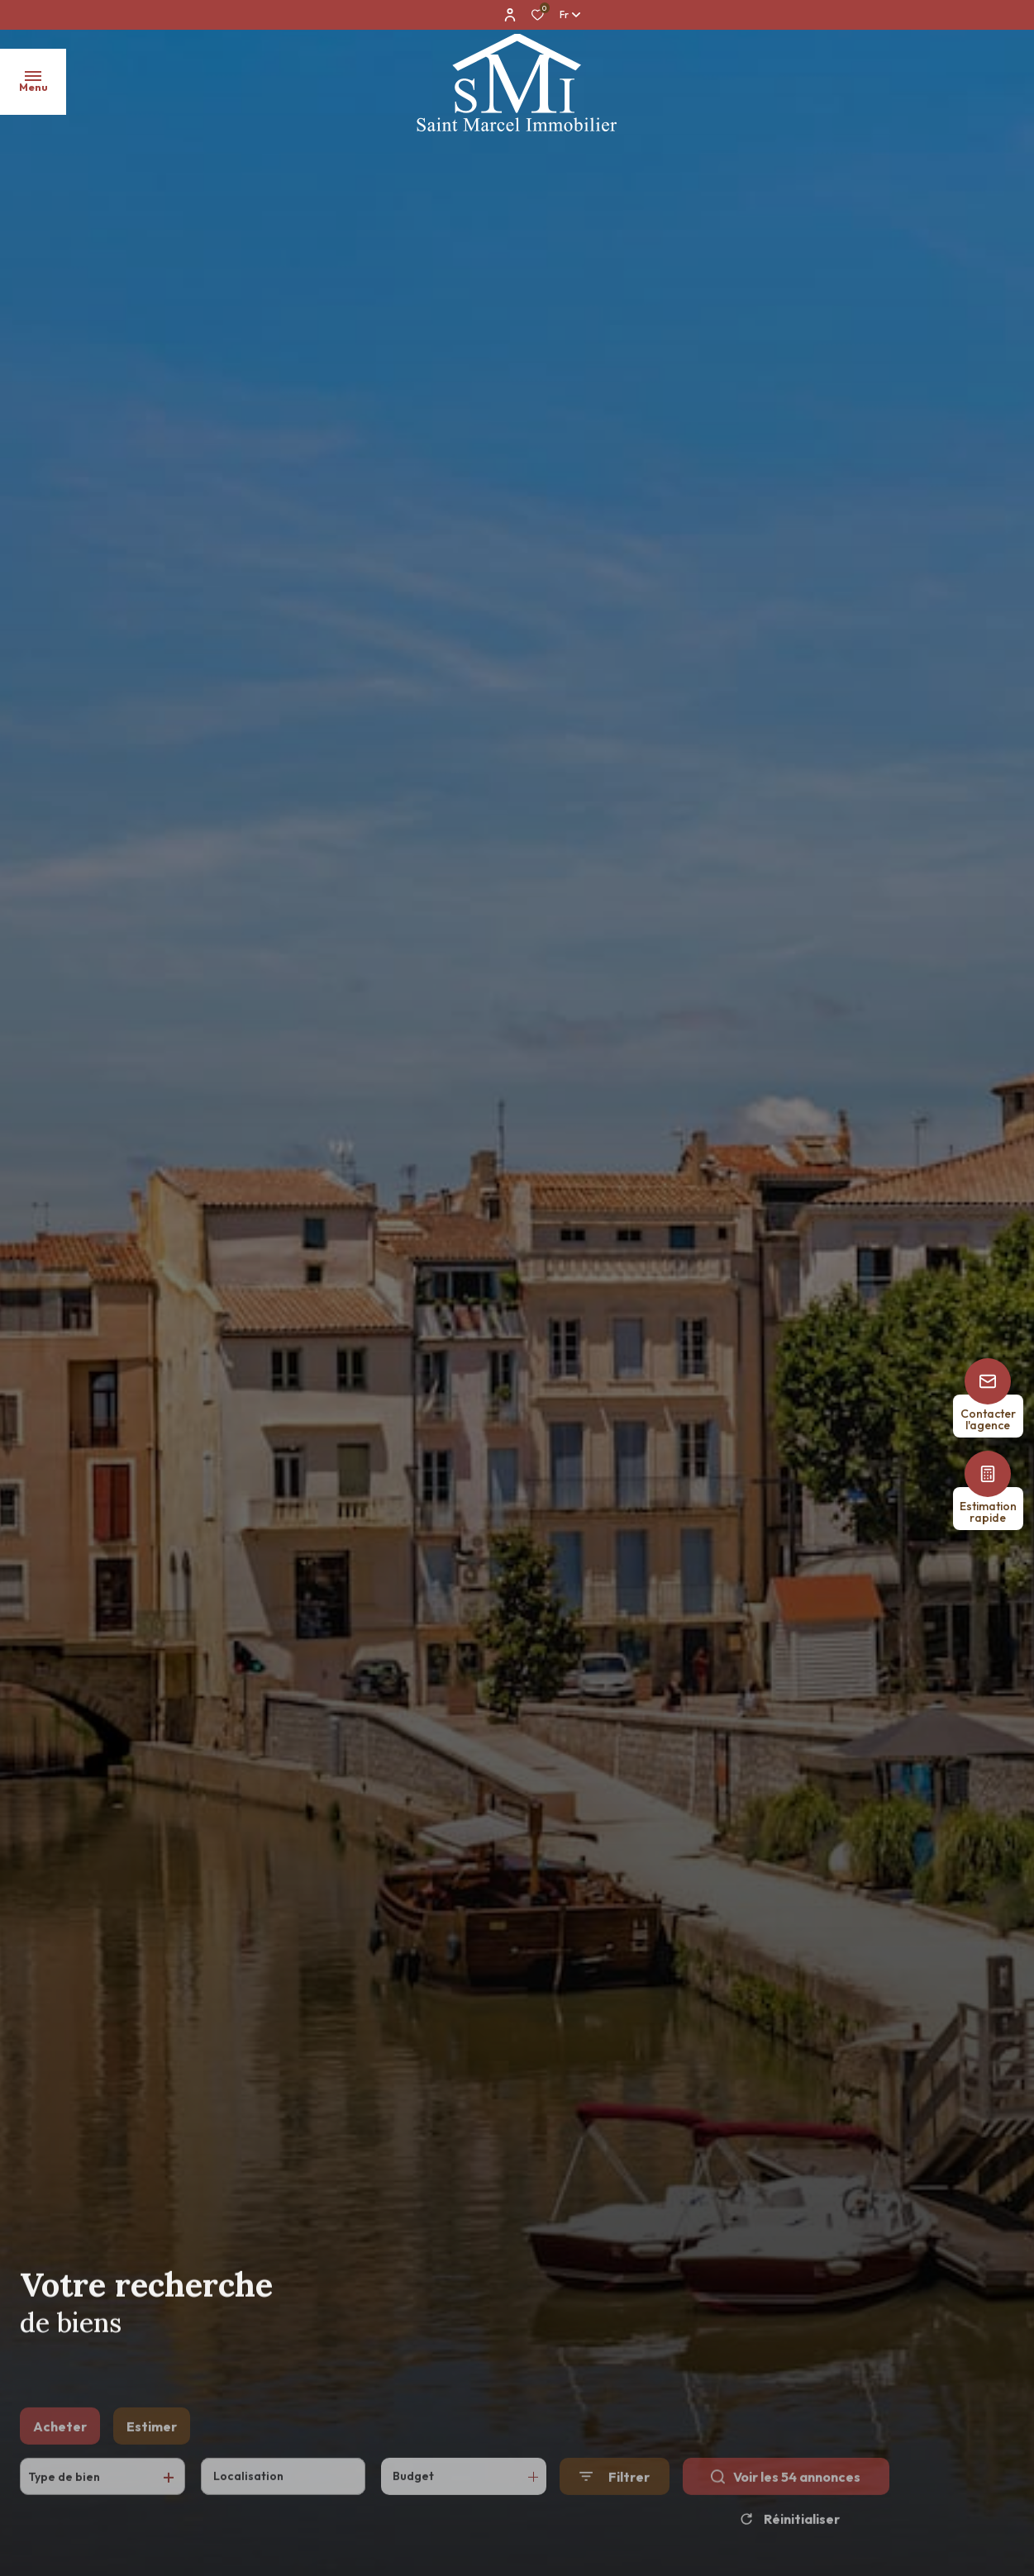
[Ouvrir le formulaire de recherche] (614, 2502)
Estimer (151, 2451)
